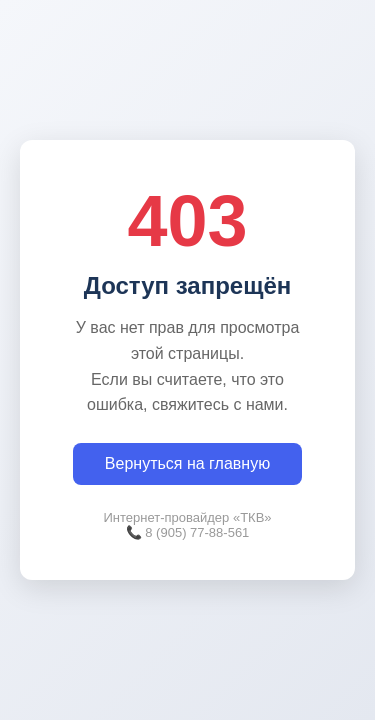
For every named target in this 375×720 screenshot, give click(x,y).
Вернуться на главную (187, 463)
